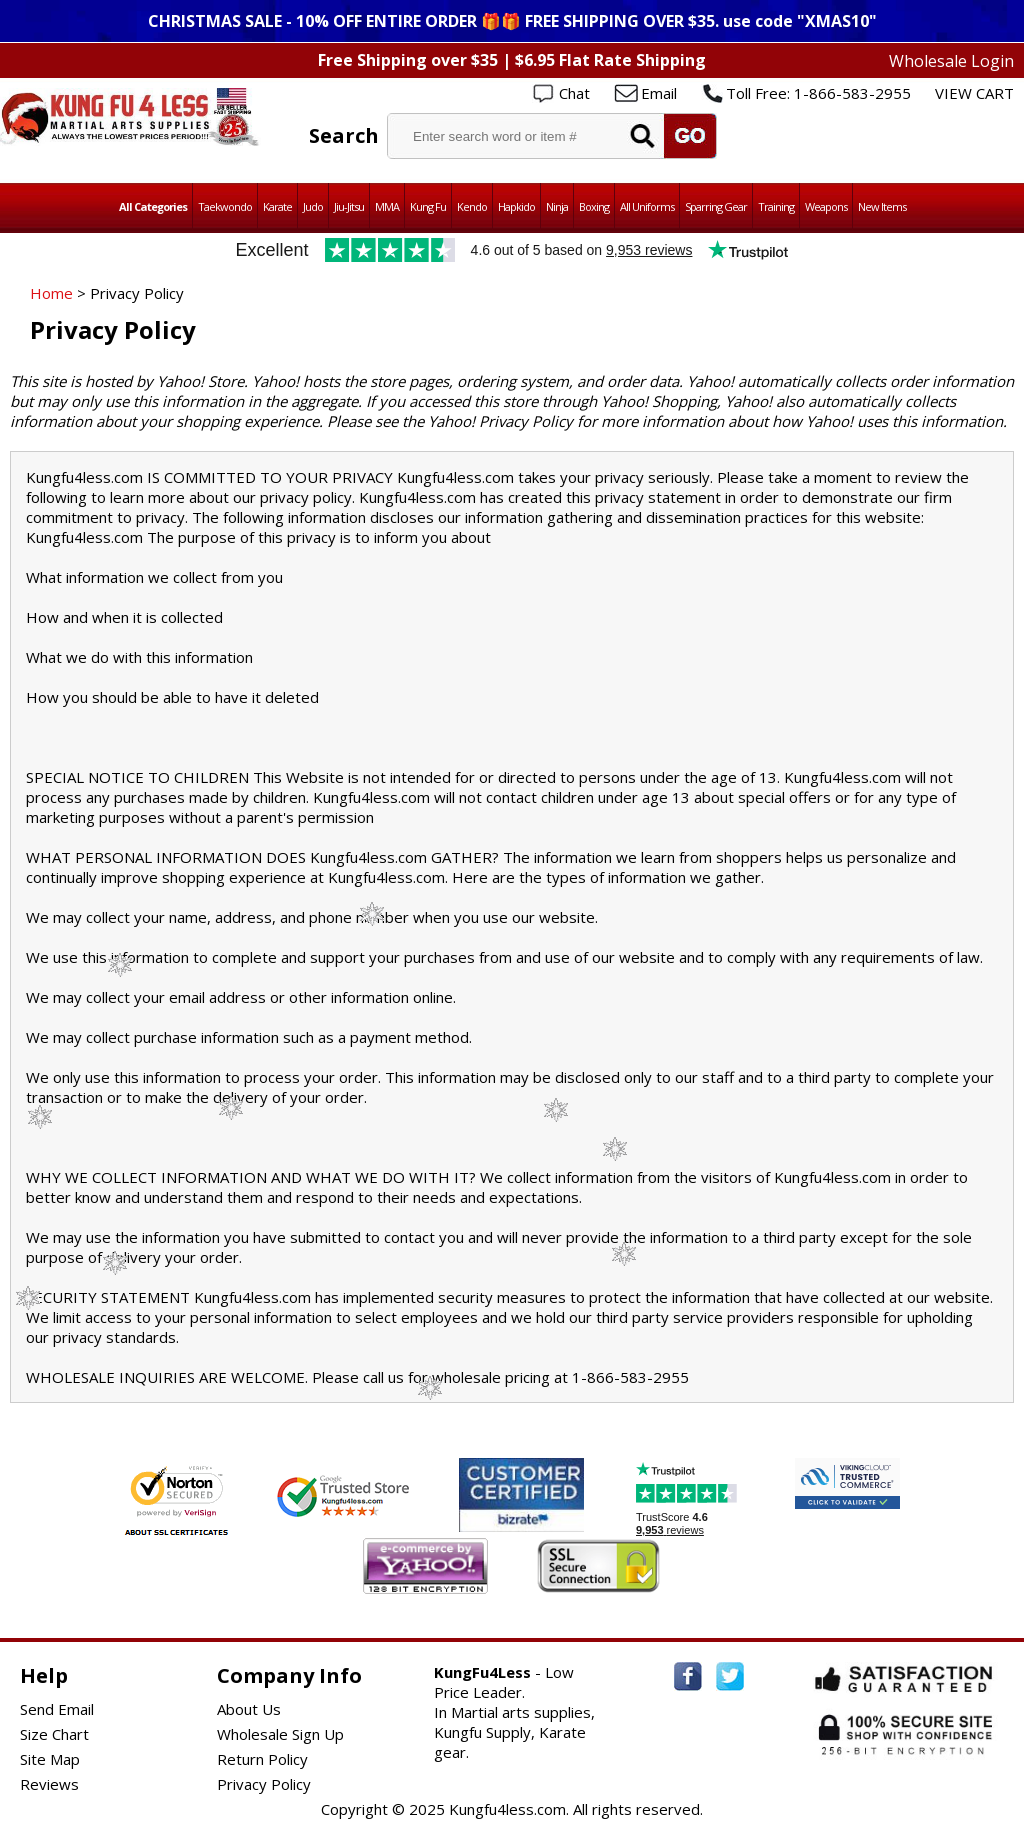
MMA (387, 206)
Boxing (594, 206)
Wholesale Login (951, 61)
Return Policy (262, 1759)
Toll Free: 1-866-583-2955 (818, 93)
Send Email (57, 1709)
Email (659, 93)
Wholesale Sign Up (280, 1734)
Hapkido (516, 206)
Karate (277, 206)
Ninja (557, 206)
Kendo (472, 206)
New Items (882, 206)
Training (776, 206)
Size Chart (54, 1734)
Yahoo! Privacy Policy (500, 421)
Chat (574, 93)
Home (51, 293)
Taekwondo (225, 206)
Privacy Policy (264, 1784)
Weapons (826, 206)
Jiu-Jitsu (349, 206)
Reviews (49, 1784)
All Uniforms (647, 206)
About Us (249, 1709)
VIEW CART (974, 93)
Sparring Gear (716, 206)
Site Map (50, 1759)
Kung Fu (428, 206)
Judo (313, 206)
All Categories (153, 206)
